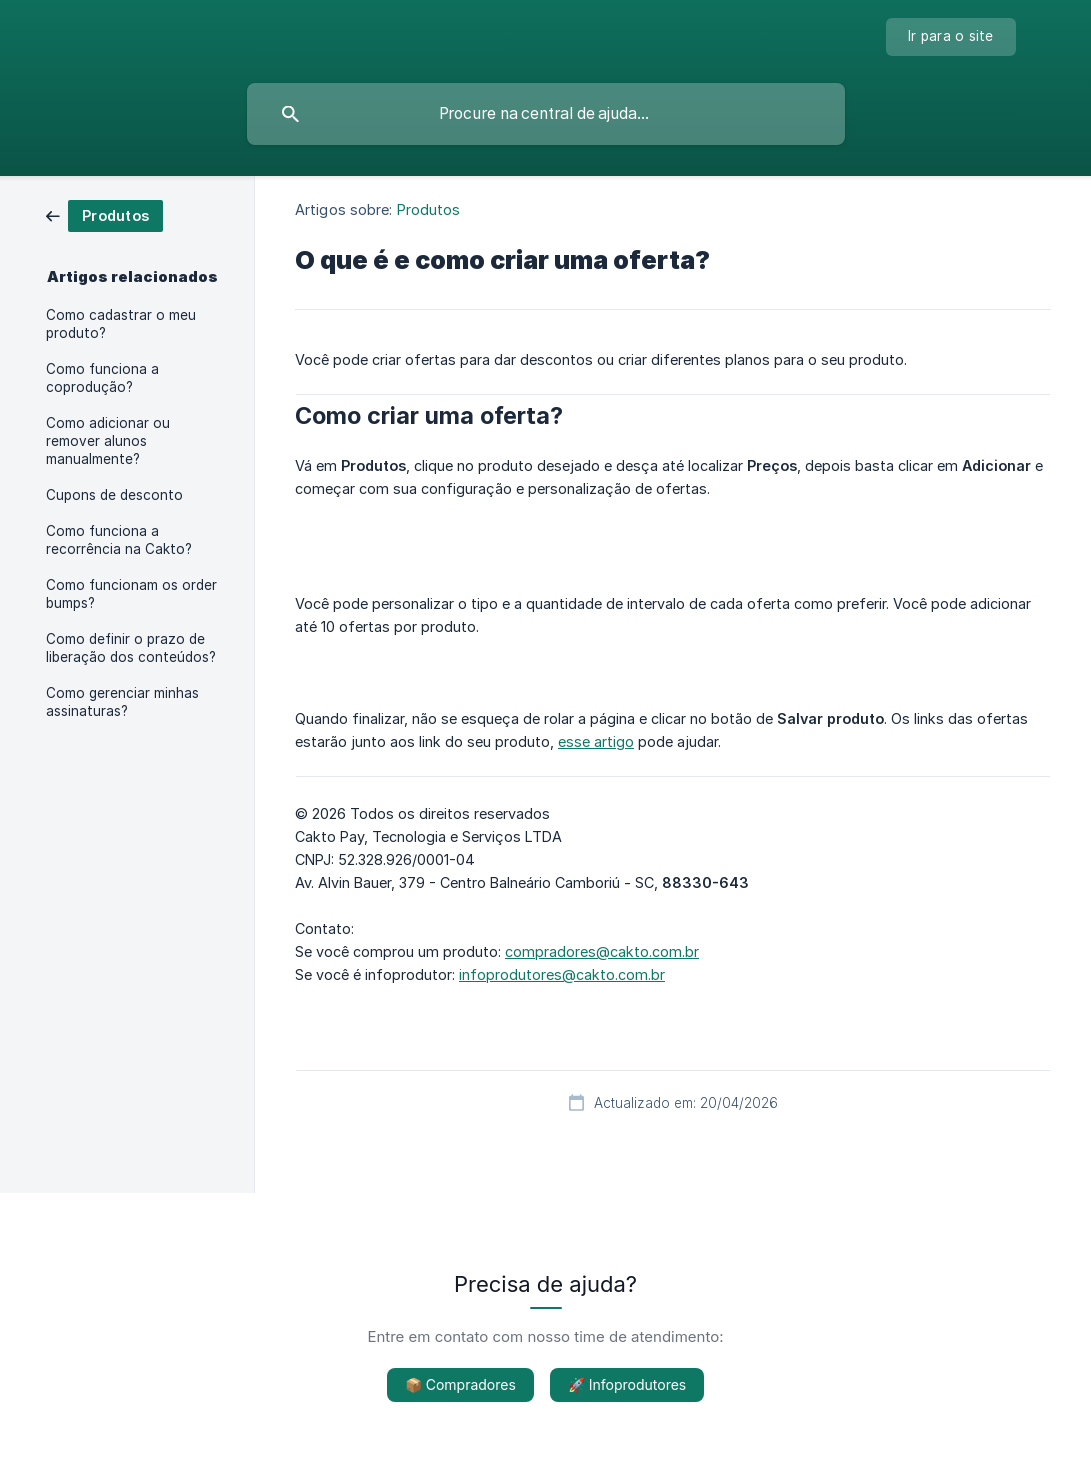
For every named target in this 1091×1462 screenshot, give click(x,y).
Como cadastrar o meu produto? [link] (121, 324)
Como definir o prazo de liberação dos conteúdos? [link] (131, 648)
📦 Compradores (460, 1384)
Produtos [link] (429, 209)
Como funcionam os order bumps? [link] (131, 594)
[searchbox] (546, 114)
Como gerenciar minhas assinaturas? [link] (122, 702)
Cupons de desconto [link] (114, 495)
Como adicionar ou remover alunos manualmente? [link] (108, 441)
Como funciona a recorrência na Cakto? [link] (119, 540)
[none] (951, 37)
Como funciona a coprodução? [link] (102, 378)
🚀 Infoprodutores (627, 1384)
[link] (104, 214)
